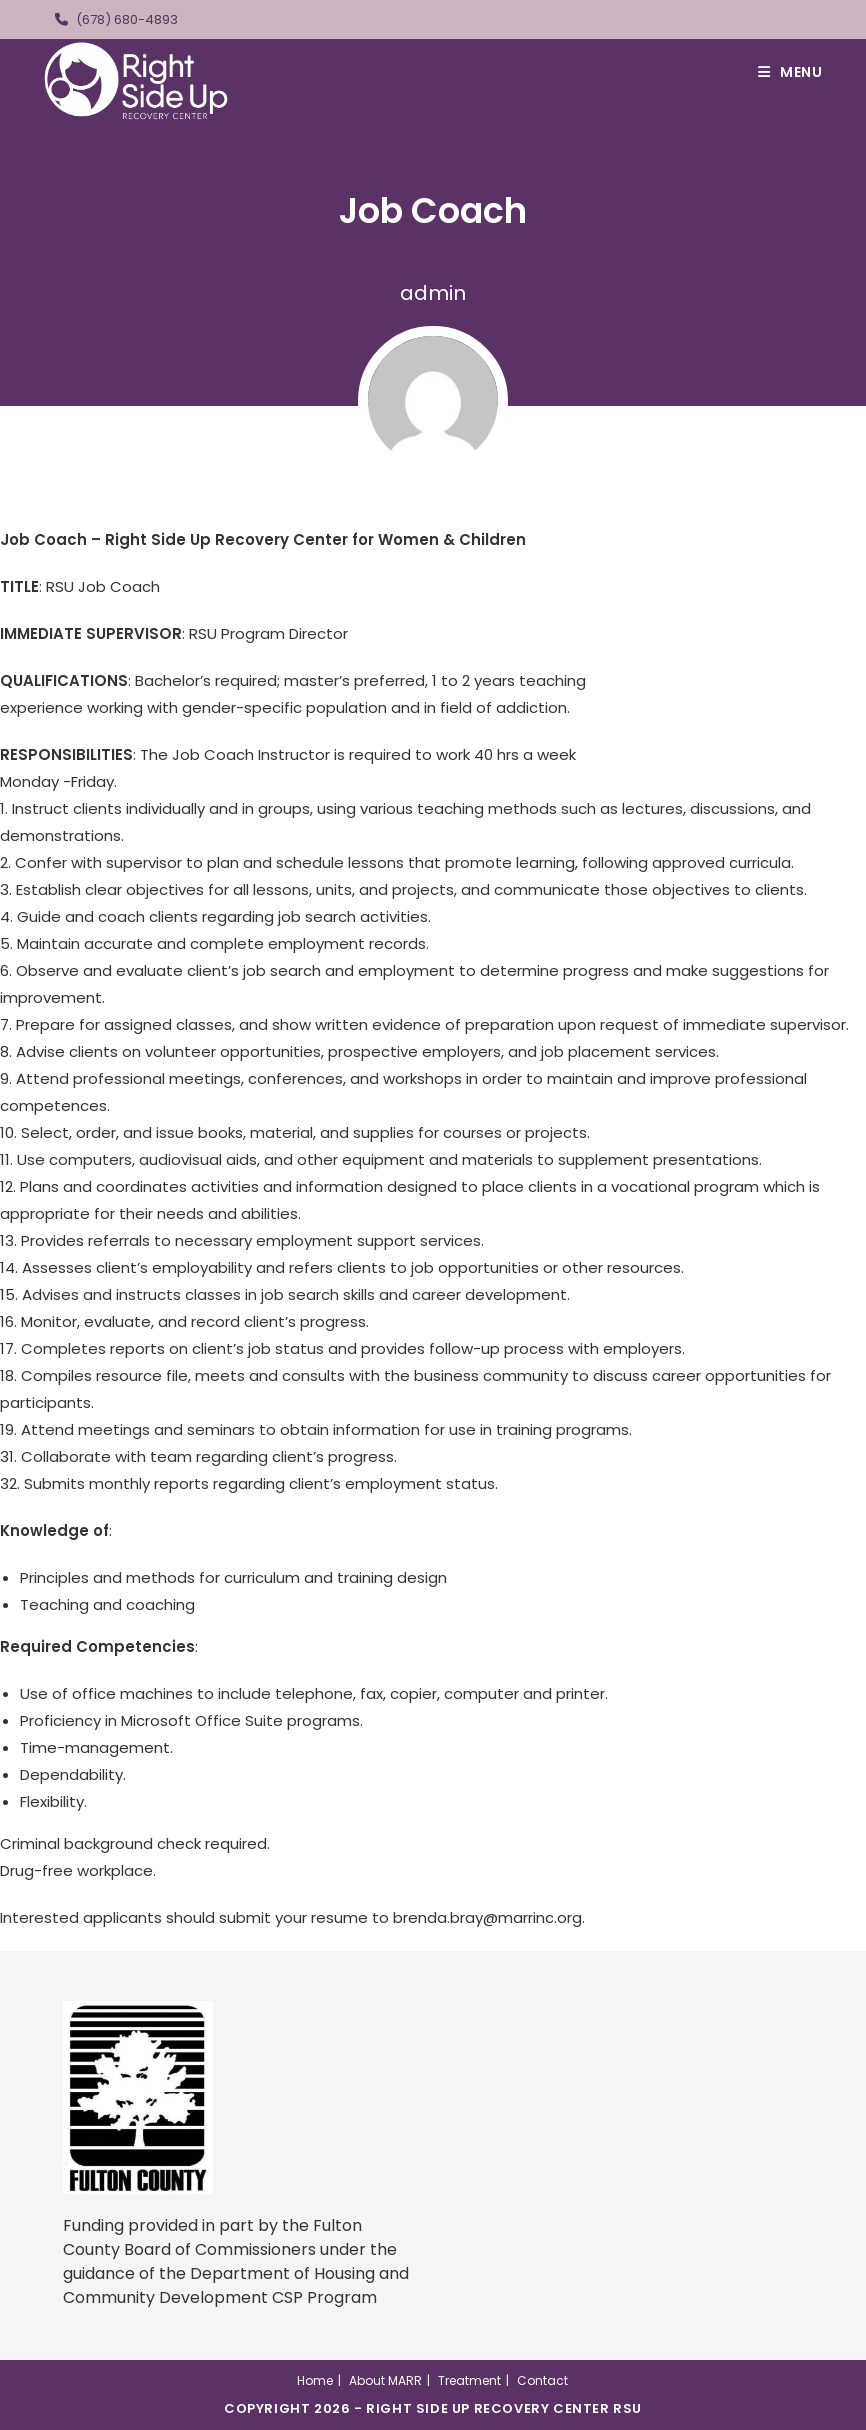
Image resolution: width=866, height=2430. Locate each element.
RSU (627, 2408)
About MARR (385, 2380)
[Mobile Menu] (790, 72)
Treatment (469, 2380)
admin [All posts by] (433, 293)
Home (315, 2380)
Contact (542, 2380)
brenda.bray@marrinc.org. (489, 1917)
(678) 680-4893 (127, 19)
